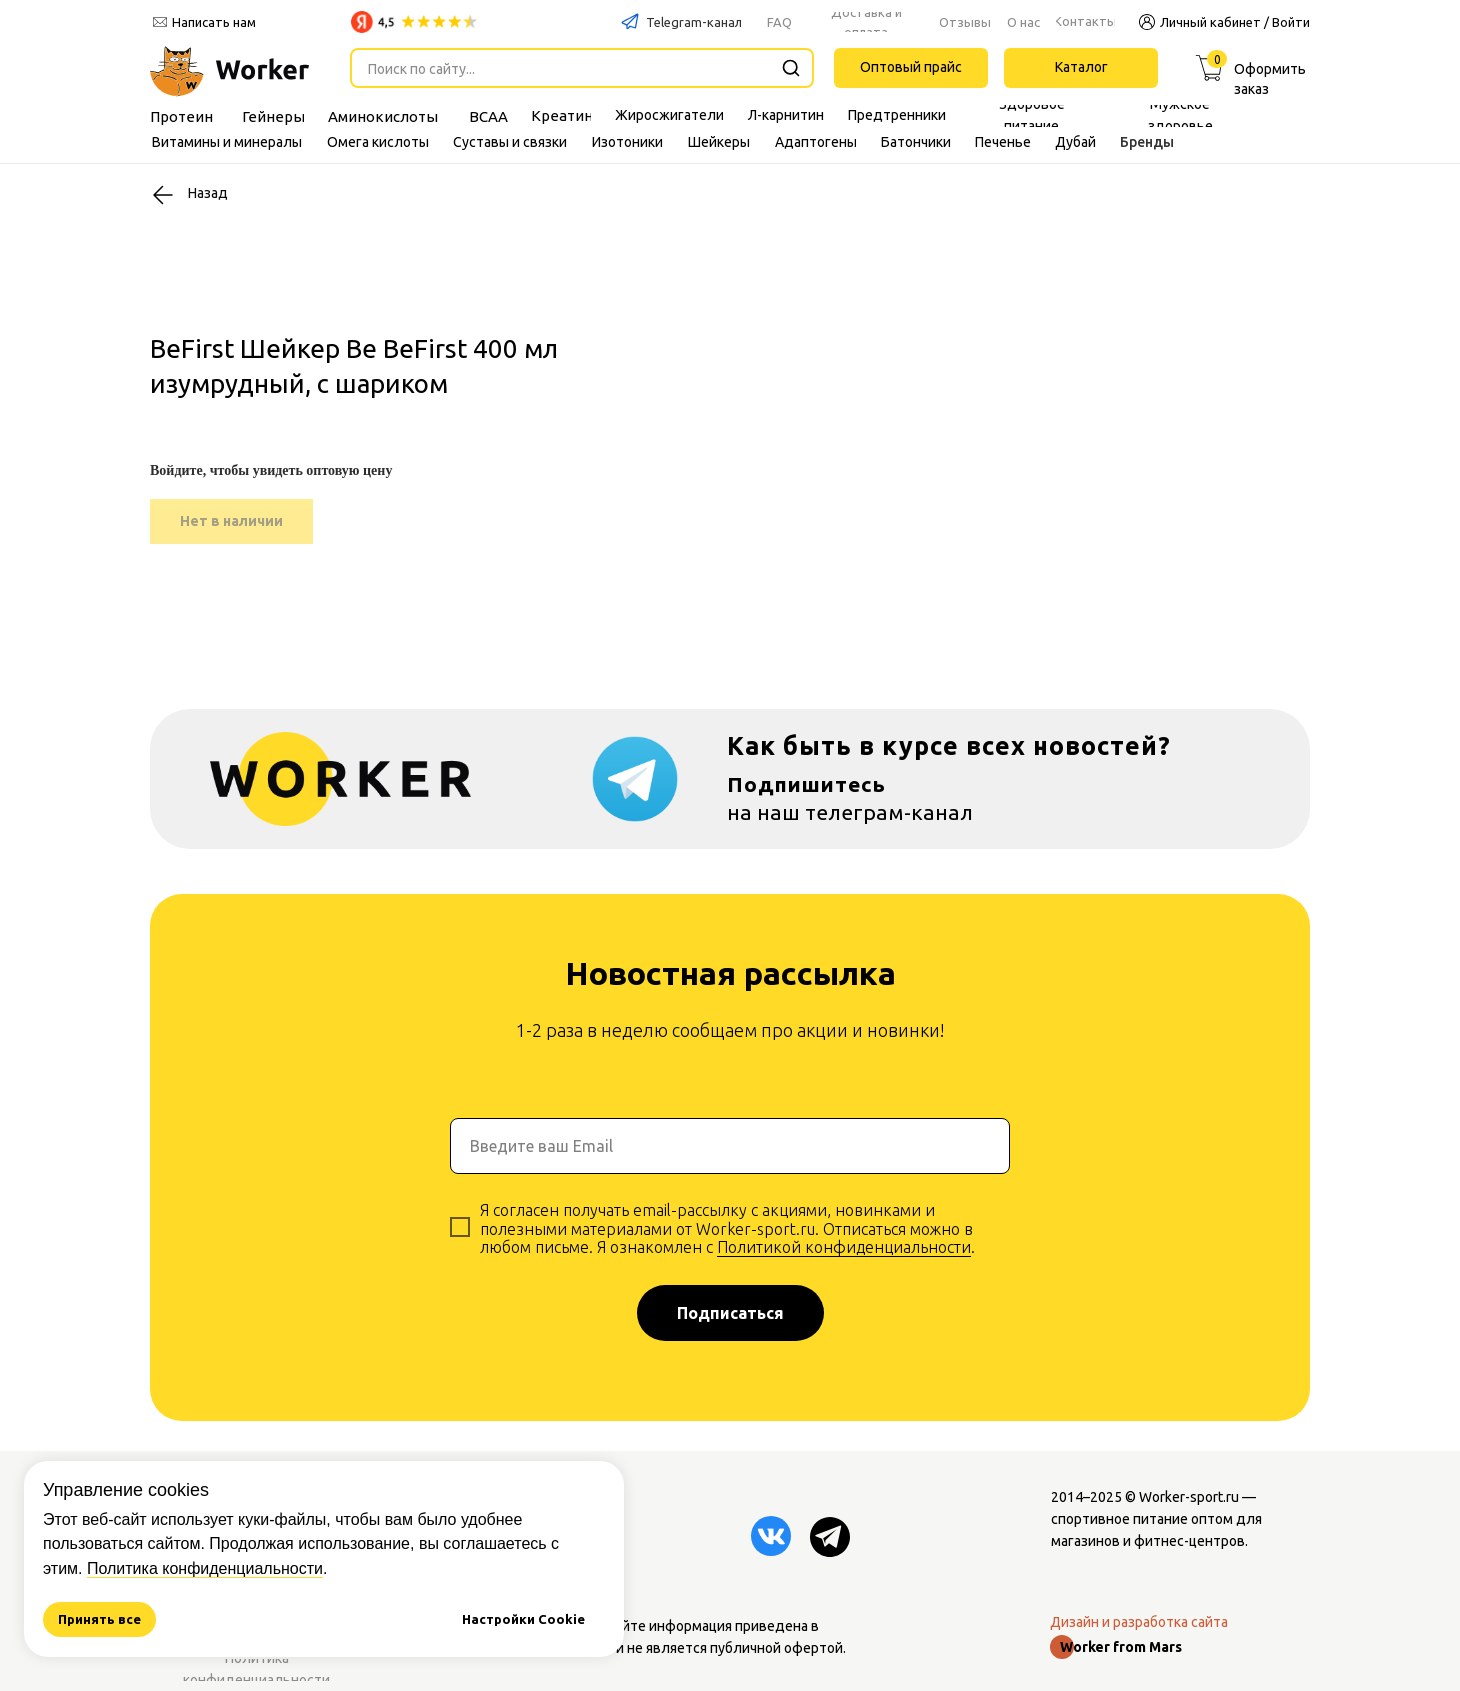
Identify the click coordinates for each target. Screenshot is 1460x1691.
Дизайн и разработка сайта (1139, 1622)
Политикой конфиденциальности (844, 1247)
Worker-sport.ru (1189, 1497)
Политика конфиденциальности (205, 1568)
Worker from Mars (1121, 1647)
